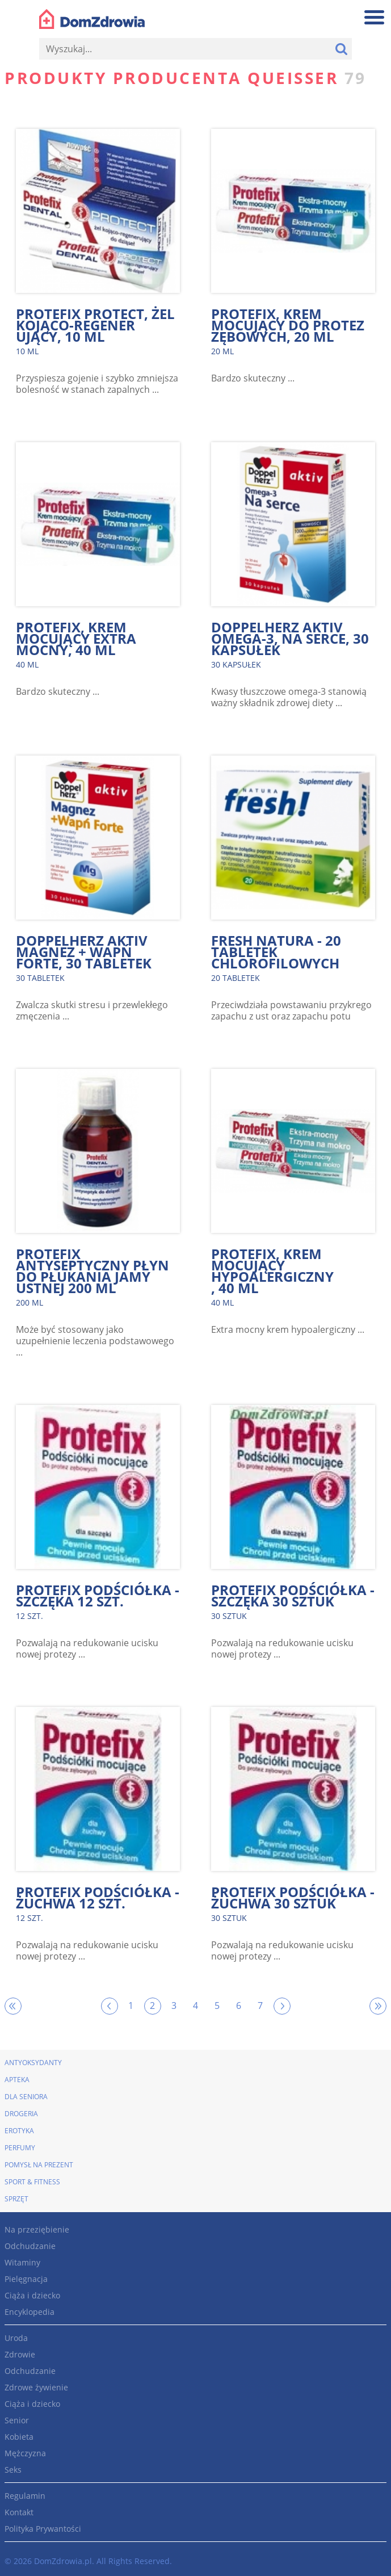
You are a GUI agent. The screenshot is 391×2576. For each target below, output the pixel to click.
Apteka (17, 2079)
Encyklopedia (29, 2311)
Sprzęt (16, 2199)
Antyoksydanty (33, 2062)
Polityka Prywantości (43, 2528)
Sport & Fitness (32, 2182)
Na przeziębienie (37, 2229)
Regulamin (25, 2495)
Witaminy (22, 2262)
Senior (17, 2420)
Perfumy (20, 2148)
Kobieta (19, 2436)
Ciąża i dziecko (32, 2295)
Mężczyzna (25, 2453)
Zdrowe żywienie (36, 2387)
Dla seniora (26, 2096)
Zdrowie (20, 2354)
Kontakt (19, 2512)
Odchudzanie (30, 2246)
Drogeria (21, 2113)
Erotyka (19, 2131)
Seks (13, 2469)
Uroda (16, 2337)
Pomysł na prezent (39, 2165)
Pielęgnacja (26, 2278)
